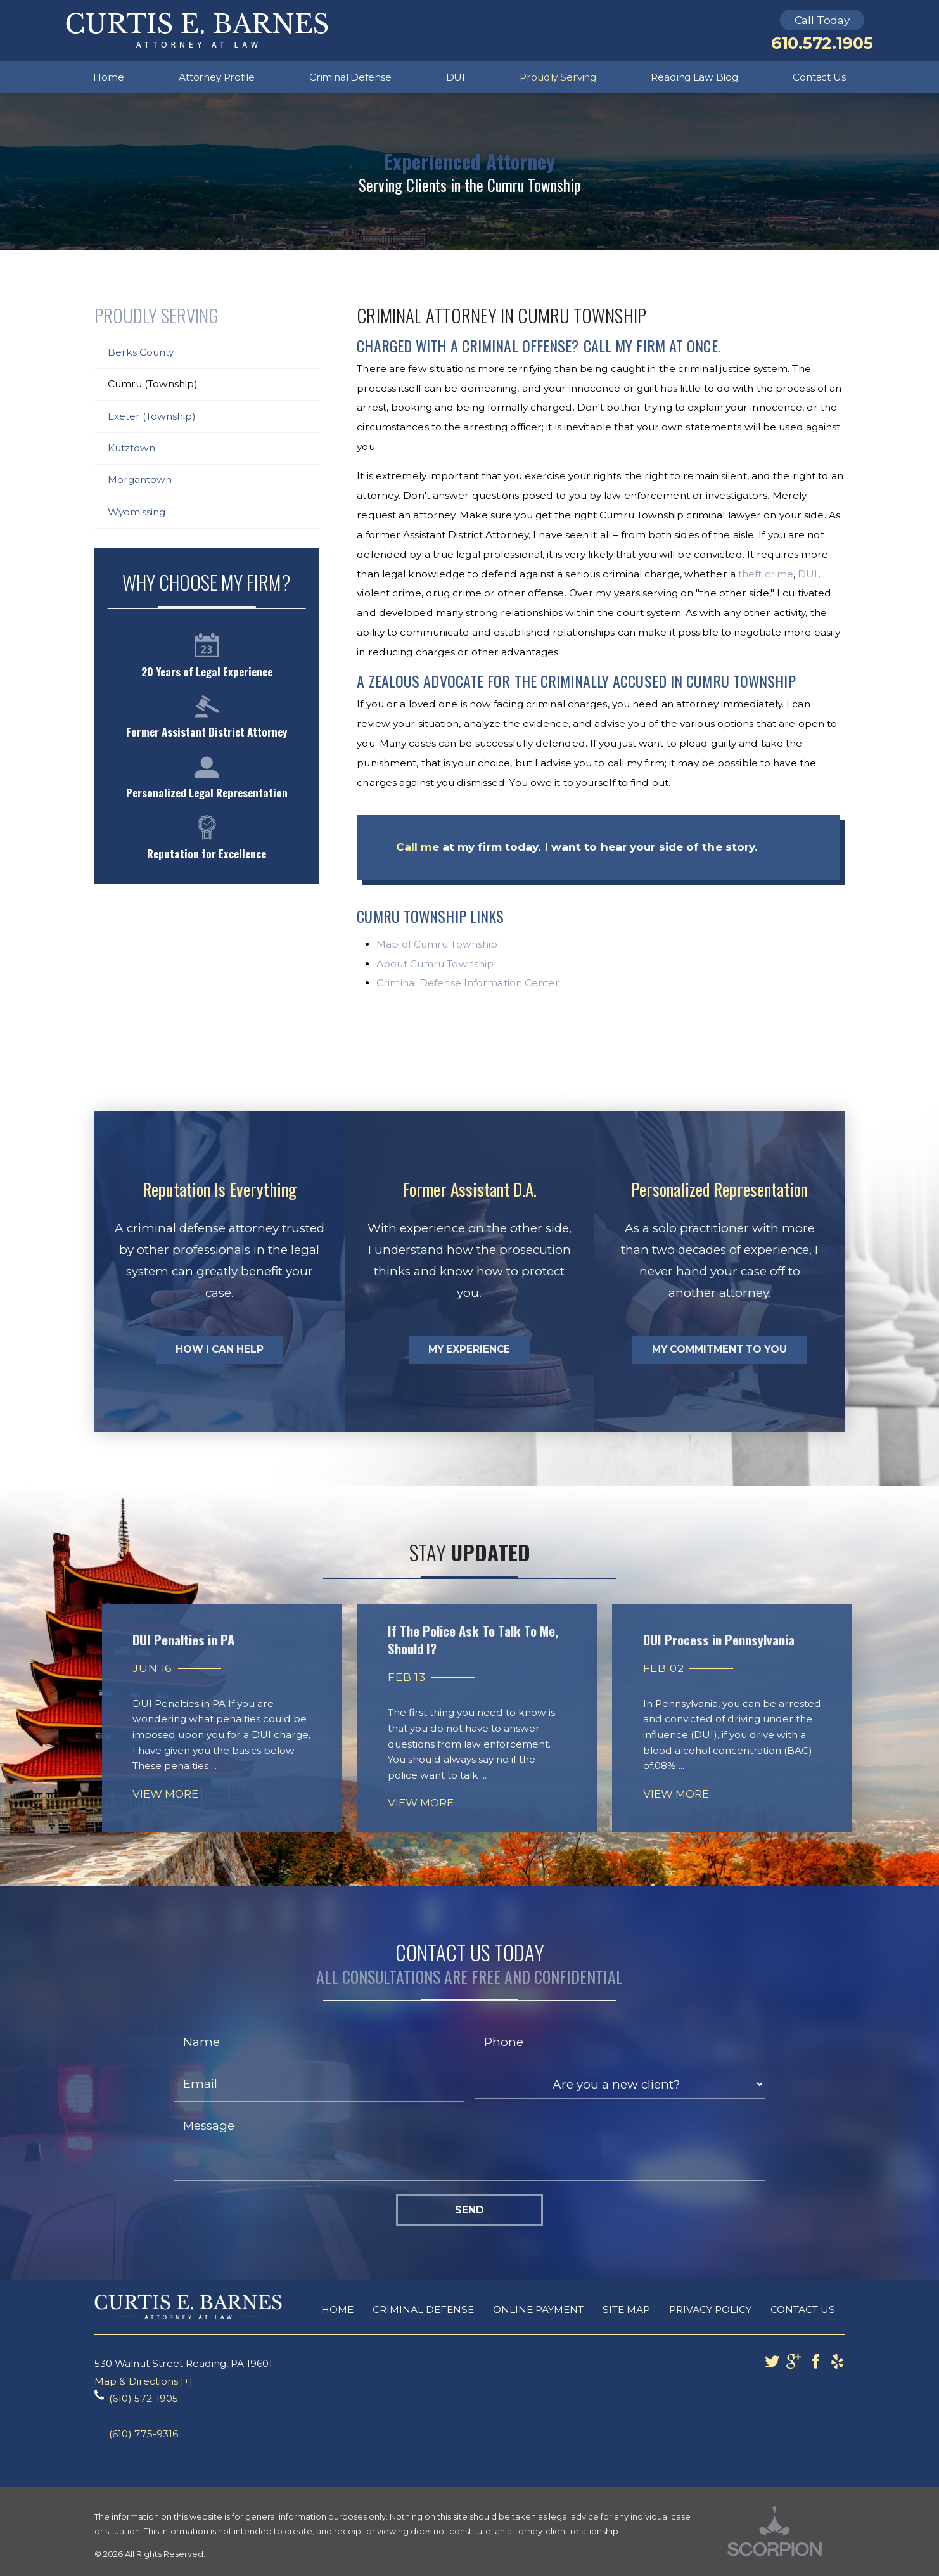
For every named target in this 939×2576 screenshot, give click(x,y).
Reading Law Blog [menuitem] (694, 77)
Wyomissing (136, 512)
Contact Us (802, 2309)
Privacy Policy (710, 2309)
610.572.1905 (822, 43)
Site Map (626, 2309)
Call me (417, 846)
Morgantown (140, 479)
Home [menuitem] (108, 77)
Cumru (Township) (153, 384)
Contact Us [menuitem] (819, 77)
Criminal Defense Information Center (467, 983)
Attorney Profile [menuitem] (217, 77)
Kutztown (131, 448)
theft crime (765, 574)
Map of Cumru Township (436, 944)
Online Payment (538, 2309)
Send (469, 2210)
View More (165, 1793)
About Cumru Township (435, 964)
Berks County (141, 352)
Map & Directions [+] (143, 2381)
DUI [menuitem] (456, 77)
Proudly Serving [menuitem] (558, 77)
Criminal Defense (423, 2309)
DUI (807, 574)
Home (337, 2309)
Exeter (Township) (152, 416)
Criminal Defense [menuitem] (350, 77)
